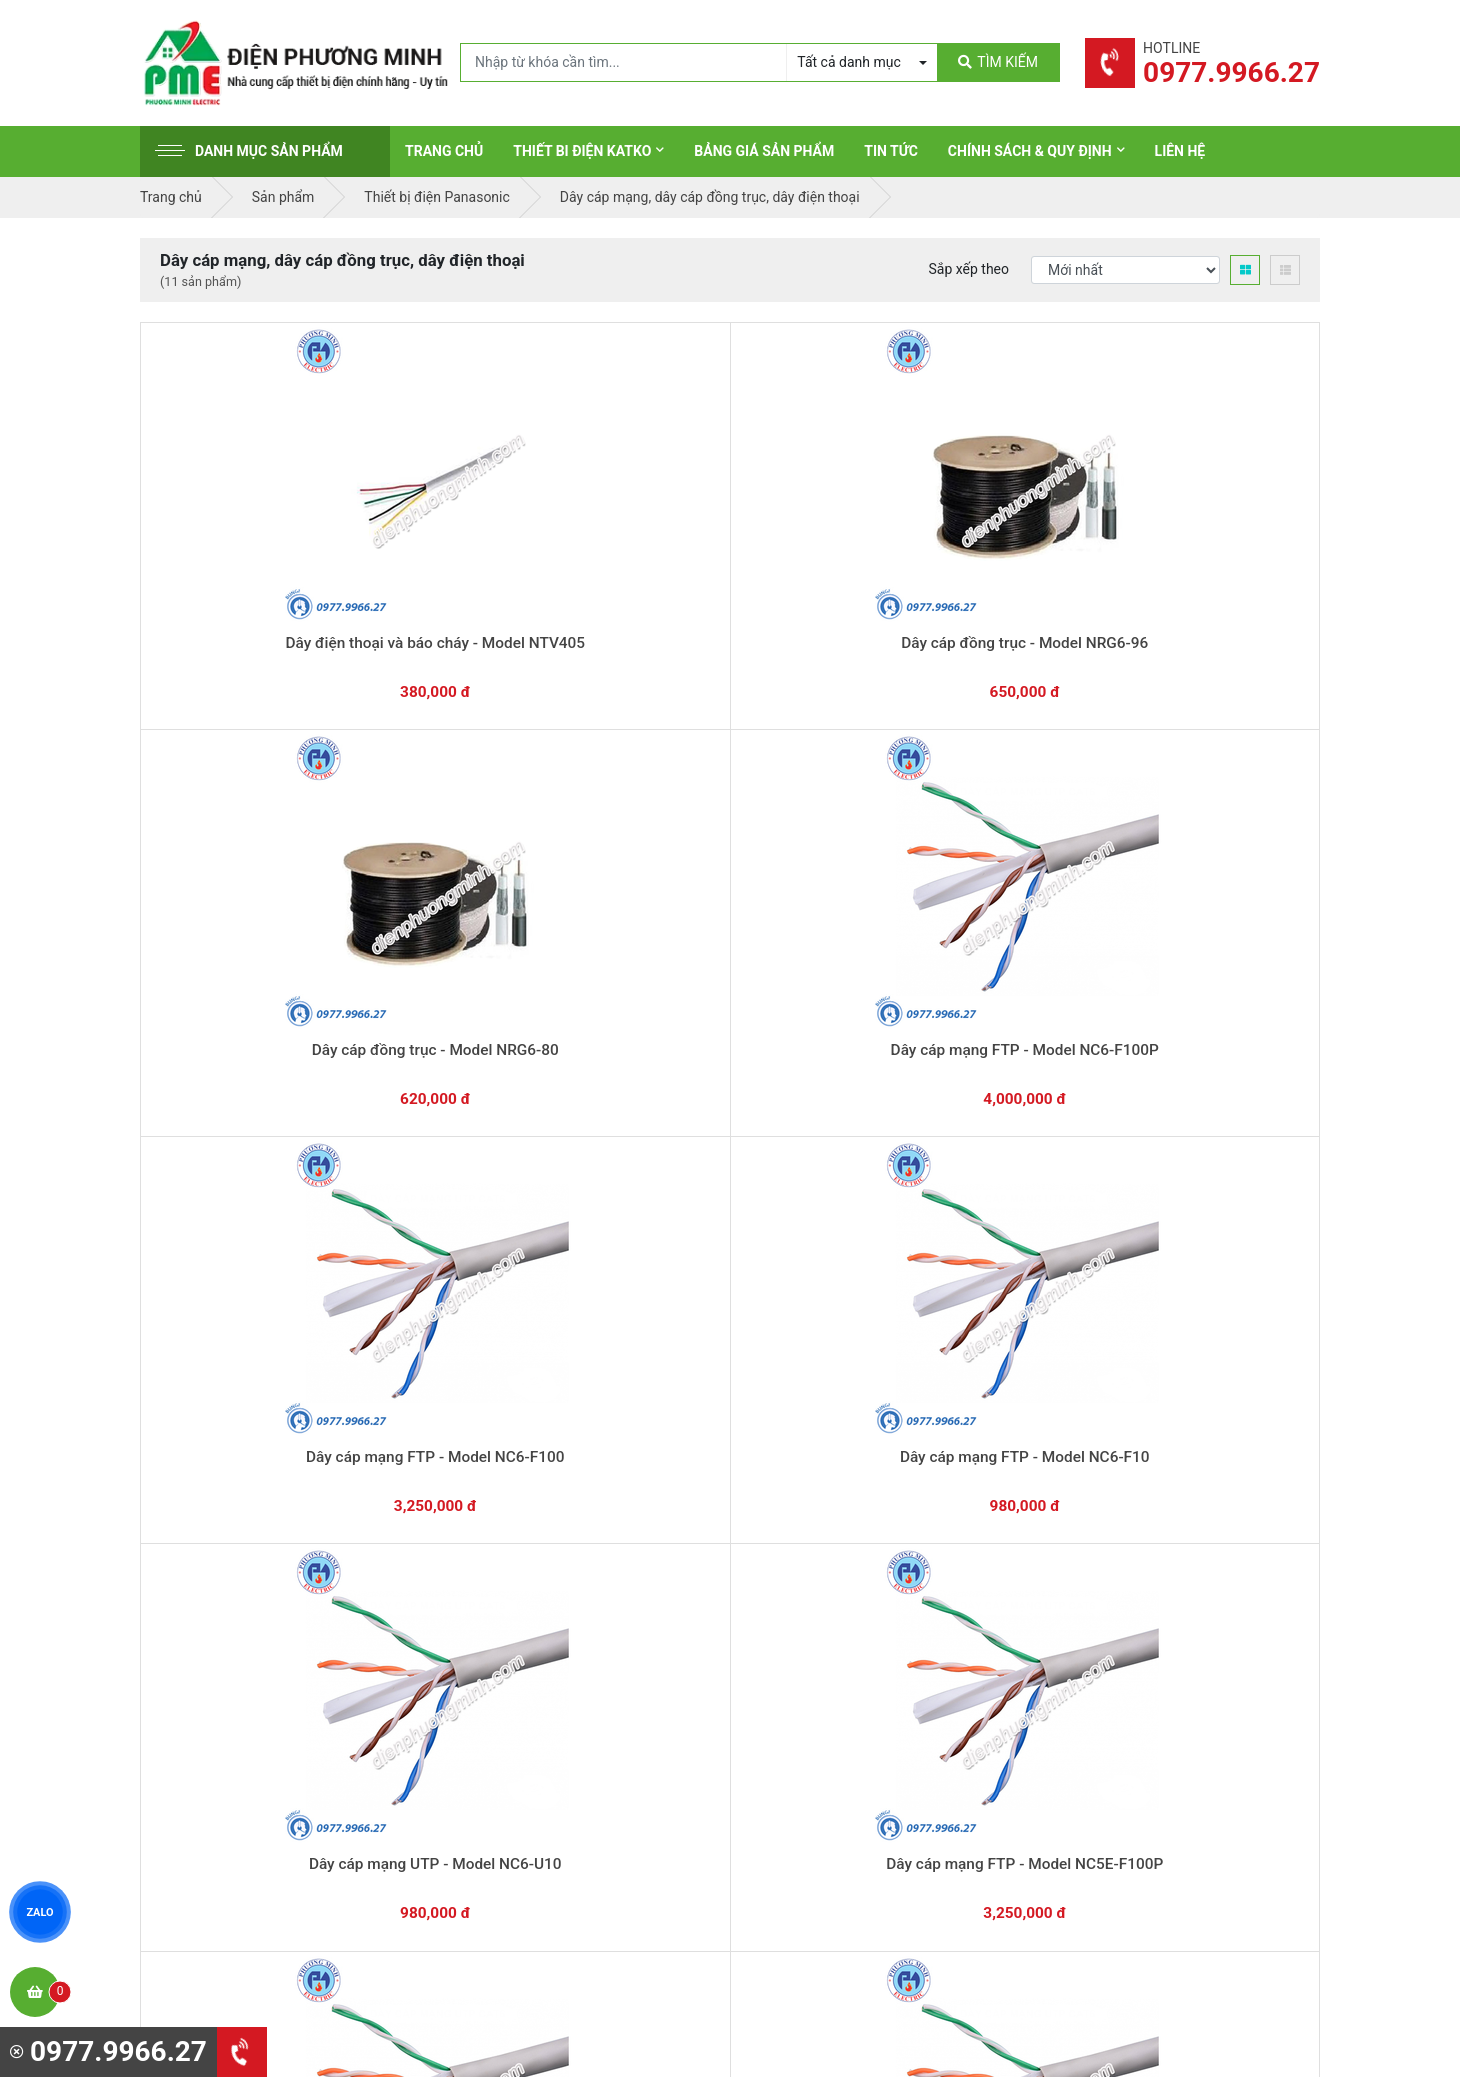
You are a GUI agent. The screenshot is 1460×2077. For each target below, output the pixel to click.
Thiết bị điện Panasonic (830, 1637)
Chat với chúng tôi (1148, 1430)
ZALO (40, 1912)
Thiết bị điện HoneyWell (831, 1823)
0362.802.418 (629, 1419)
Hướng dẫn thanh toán (825, 1410)
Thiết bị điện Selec (814, 1699)
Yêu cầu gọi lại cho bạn (827, 1449)
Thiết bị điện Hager (816, 1668)
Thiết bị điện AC (807, 1730)
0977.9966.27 (229, 1419)
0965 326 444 (324, 1705)
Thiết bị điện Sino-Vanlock (838, 1792)
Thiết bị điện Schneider (829, 1575)
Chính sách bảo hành (1128, 1606)
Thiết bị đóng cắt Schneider (843, 1606)
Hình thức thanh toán (1128, 1575)
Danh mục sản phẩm (249, 151)
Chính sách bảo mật (1124, 1668)
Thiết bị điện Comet (818, 1761)
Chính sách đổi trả (1119, 1637)
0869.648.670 (429, 1419)
